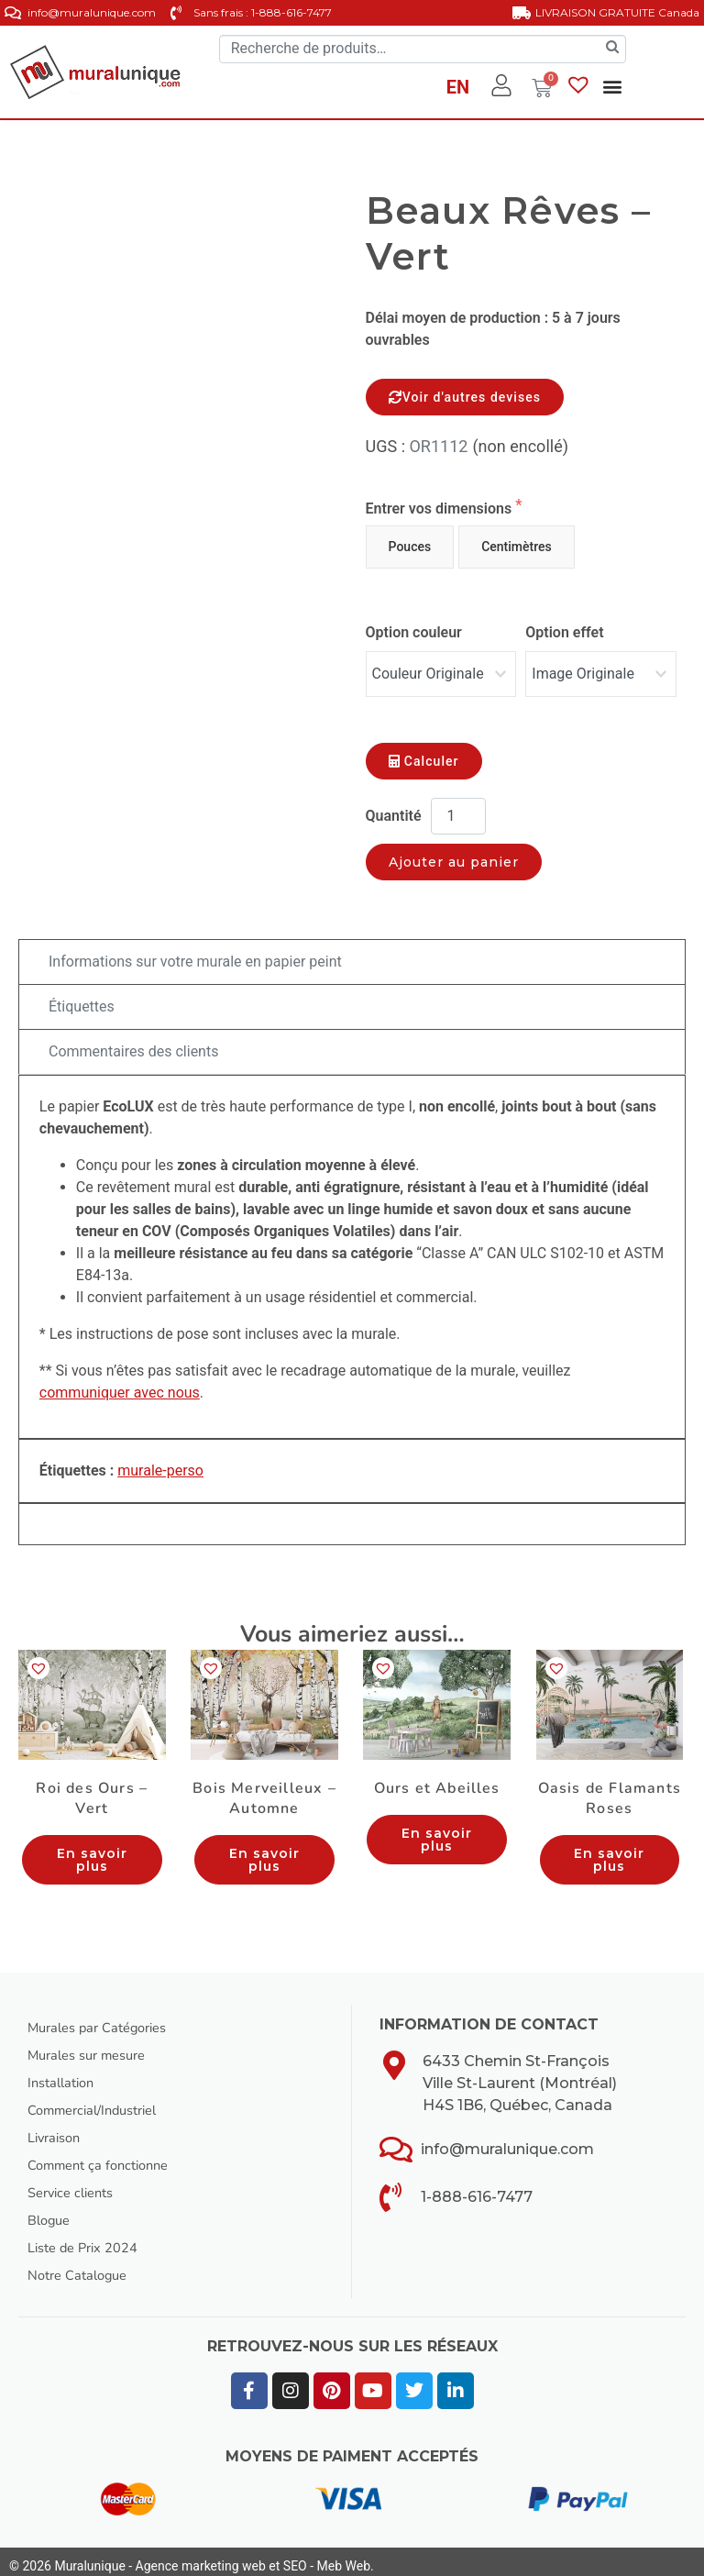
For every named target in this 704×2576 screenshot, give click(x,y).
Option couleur (414, 632)
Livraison (57, 2128)
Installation (65, 2073)
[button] (612, 87)
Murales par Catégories (105, 2018)
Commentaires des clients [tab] (133, 1042)
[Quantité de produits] (458, 807)
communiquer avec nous (119, 1383)
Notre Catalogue (83, 2266)
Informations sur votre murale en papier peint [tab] (195, 952)
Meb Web (343, 2556)
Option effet (564, 632)
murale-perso (160, 1461)
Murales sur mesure (94, 2046)
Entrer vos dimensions (441, 508)
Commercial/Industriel (101, 2101)
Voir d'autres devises (465, 397)
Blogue (51, 2211)
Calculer (424, 752)
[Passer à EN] (457, 90)
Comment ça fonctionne (105, 2156)
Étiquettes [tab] (82, 997)
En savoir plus (92, 1850)
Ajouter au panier (454, 853)
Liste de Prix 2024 (89, 2238)
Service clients (76, 2183)
